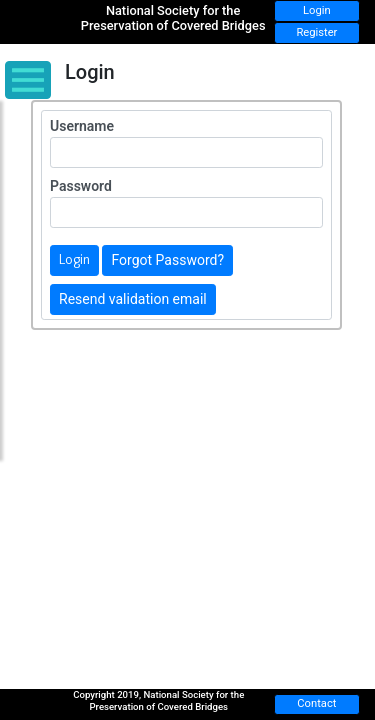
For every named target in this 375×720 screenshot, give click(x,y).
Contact (316, 703)
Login (317, 10)
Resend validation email (133, 299)
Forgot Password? (167, 260)
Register (316, 32)
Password (81, 186)
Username (82, 126)
